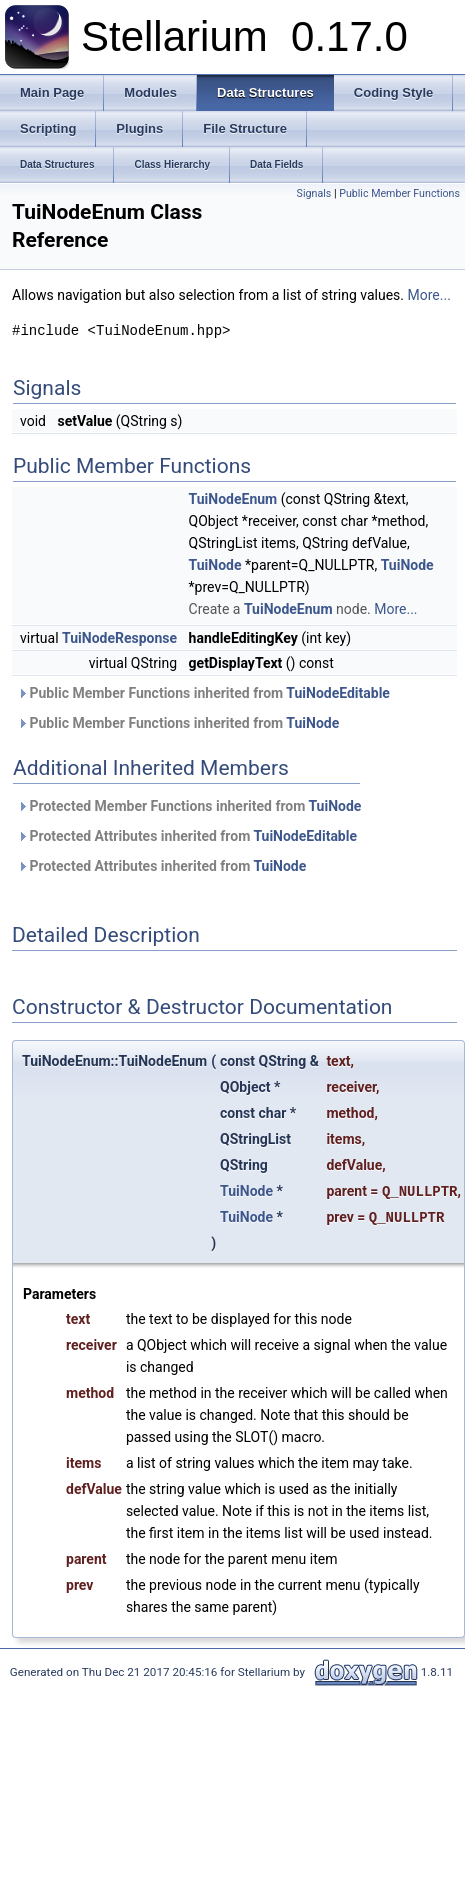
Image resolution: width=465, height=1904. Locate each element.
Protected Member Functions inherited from (189, 806)
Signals (314, 193)
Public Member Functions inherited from (203, 693)
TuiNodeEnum (233, 499)
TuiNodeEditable (338, 693)
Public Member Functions (399, 193)
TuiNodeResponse (119, 638)
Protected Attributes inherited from (187, 836)
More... (429, 295)
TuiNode (215, 565)
